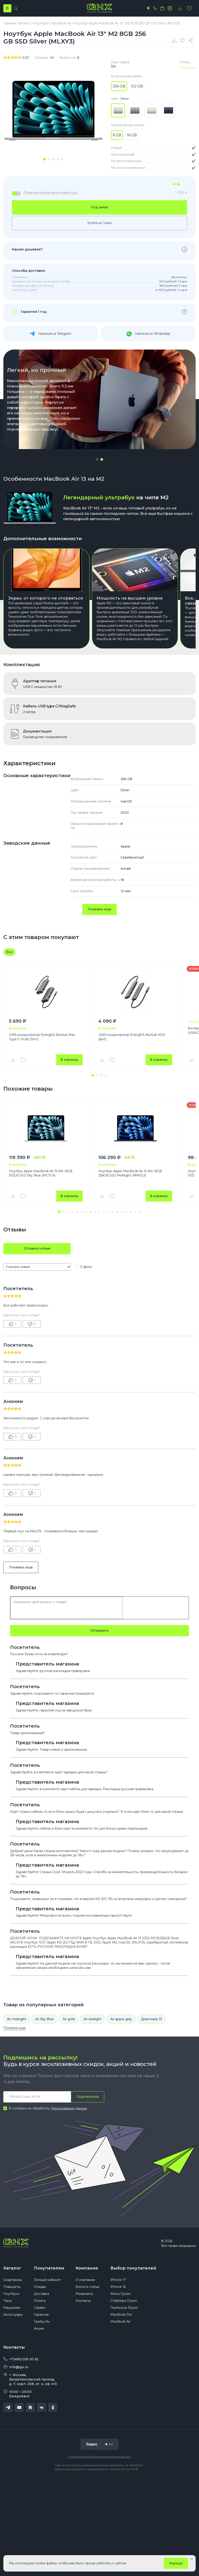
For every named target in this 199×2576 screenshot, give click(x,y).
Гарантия (41, 2315)
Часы (7, 2301)
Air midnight (16, 2019)
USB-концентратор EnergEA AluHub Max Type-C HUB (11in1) (42, 1037)
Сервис (40, 2308)
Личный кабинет (47, 2280)
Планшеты (11, 2287)
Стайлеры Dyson (123, 2301)
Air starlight (92, 2019)
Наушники (11, 2308)
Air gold (69, 2019)
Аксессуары (13, 2315)
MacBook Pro (121, 2315)
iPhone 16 (118, 2287)
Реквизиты (84, 2294)
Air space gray (121, 2019)
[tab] (44, 159)
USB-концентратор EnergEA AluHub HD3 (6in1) (131, 1037)
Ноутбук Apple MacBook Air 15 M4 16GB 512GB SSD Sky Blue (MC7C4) (40, 1173)
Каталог (12, 2268)
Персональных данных (69, 2108)
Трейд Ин (42, 2322)
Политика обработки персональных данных (99, 2457)
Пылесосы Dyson (124, 2308)
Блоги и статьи (87, 2287)
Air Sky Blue (44, 2019)
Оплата (39, 2301)
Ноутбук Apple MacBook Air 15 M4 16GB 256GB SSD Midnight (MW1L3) (130, 1173)
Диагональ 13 (151, 2019)
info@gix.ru (18, 2367)
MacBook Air (120, 2322)
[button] (97, 459)
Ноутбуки (11, 2294)
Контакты (83, 2301)
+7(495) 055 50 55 (23, 2360)
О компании (85, 2280)
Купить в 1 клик (99, 223)
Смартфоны (12, 2280)
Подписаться (87, 2097)
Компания (87, 2268)
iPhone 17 (118, 2280)
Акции (39, 2329)
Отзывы (40, 2287)
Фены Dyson (120, 2294)
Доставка (41, 2294)
